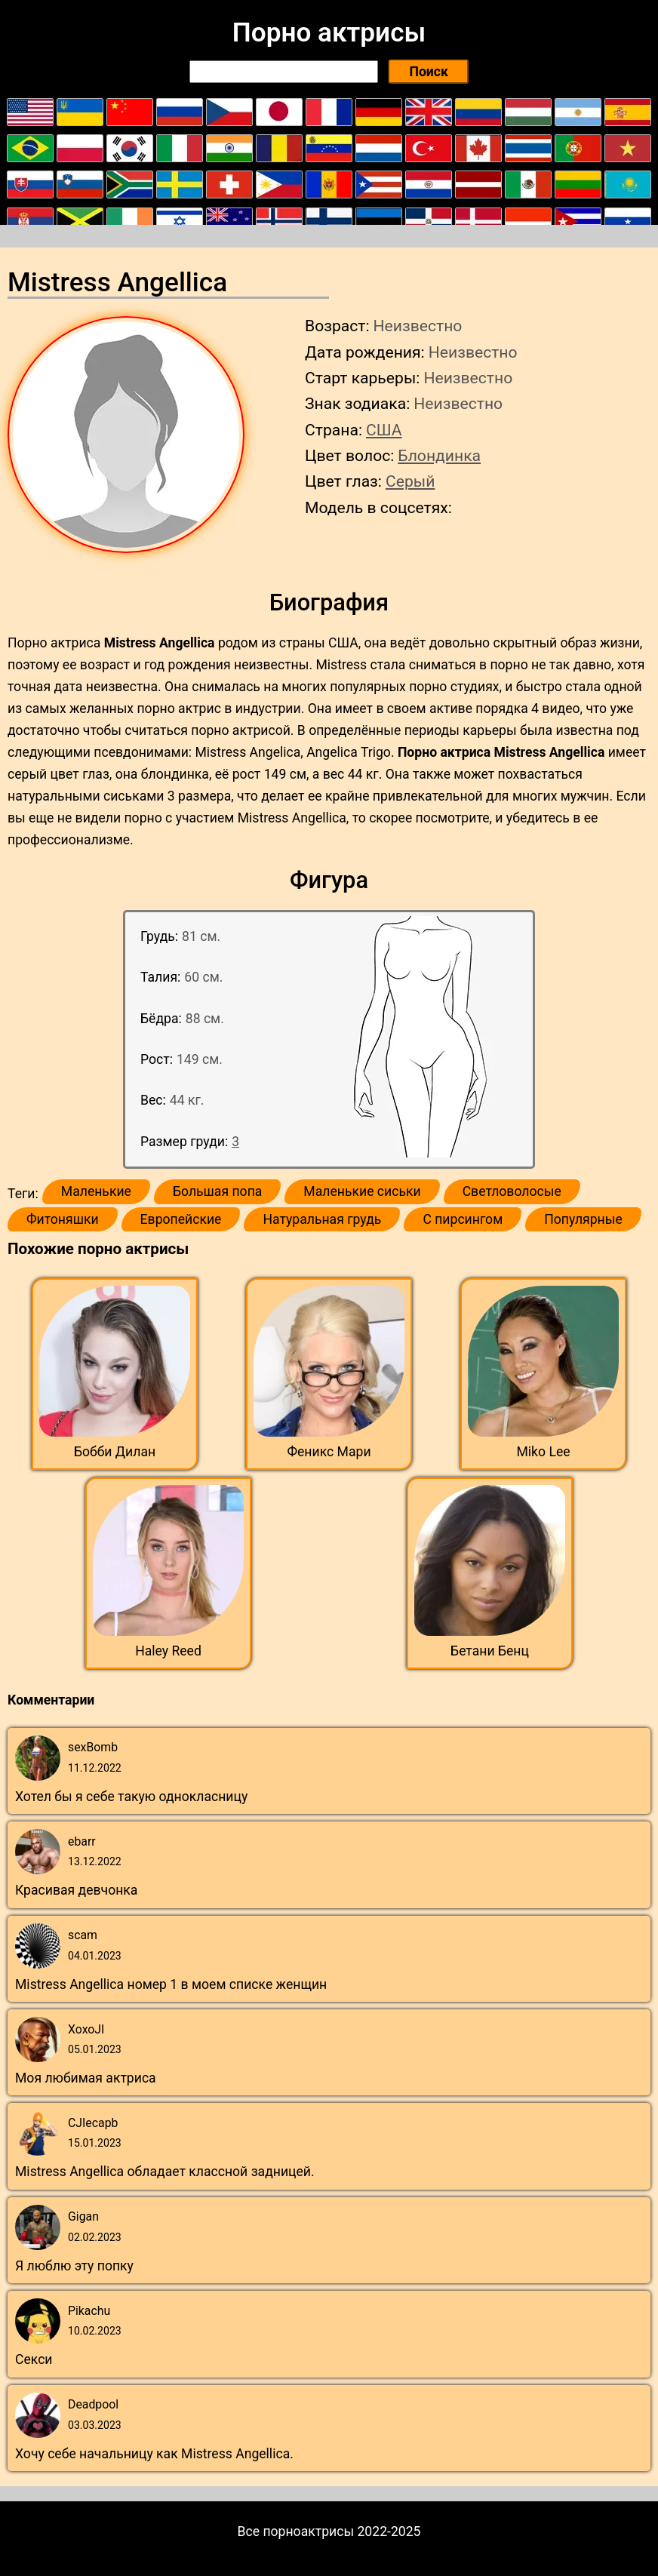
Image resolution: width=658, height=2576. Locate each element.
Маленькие (96, 1191)
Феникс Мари (329, 1451)
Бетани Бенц (489, 1650)
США (384, 429)
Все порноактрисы (296, 2531)
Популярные (583, 1219)
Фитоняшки (62, 1219)
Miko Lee (543, 1451)
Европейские (181, 1219)
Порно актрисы (329, 32)
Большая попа (217, 1191)
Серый (410, 481)
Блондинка (439, 455)
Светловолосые (512, 1191)
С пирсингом (463, 1219)
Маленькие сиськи (361, 1191)
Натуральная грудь (322, 1219)
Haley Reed (168, 1650)
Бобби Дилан (114, 1451)
